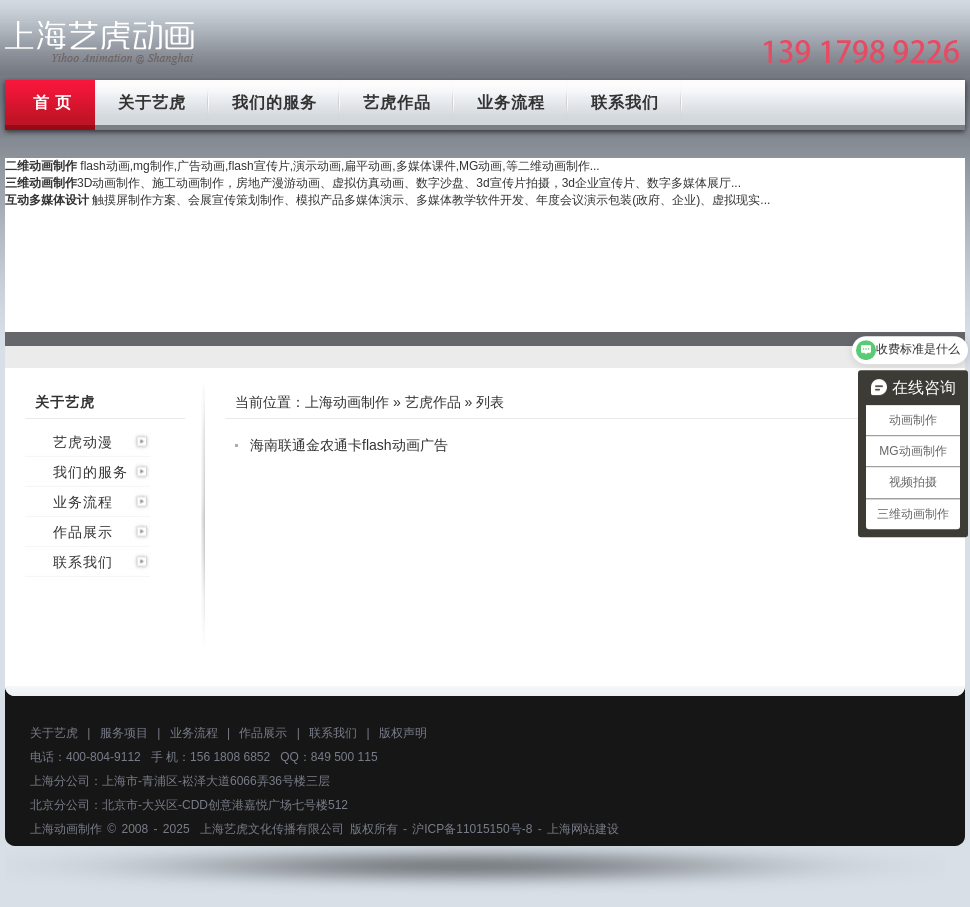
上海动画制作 (347, 402)
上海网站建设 (583, 829)
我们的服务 (274, 102)
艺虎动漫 (83, 442)
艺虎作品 (397, 102)
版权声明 (403, 733)
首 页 (52, 102)
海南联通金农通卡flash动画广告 (349, 445)
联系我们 (625, 102)
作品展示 (83, 532)
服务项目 (124, 733)
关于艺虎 (152, 102)
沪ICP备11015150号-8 (472, 829)
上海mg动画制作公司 (100, 42)
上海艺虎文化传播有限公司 (272, 829)
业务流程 (511, 102)
